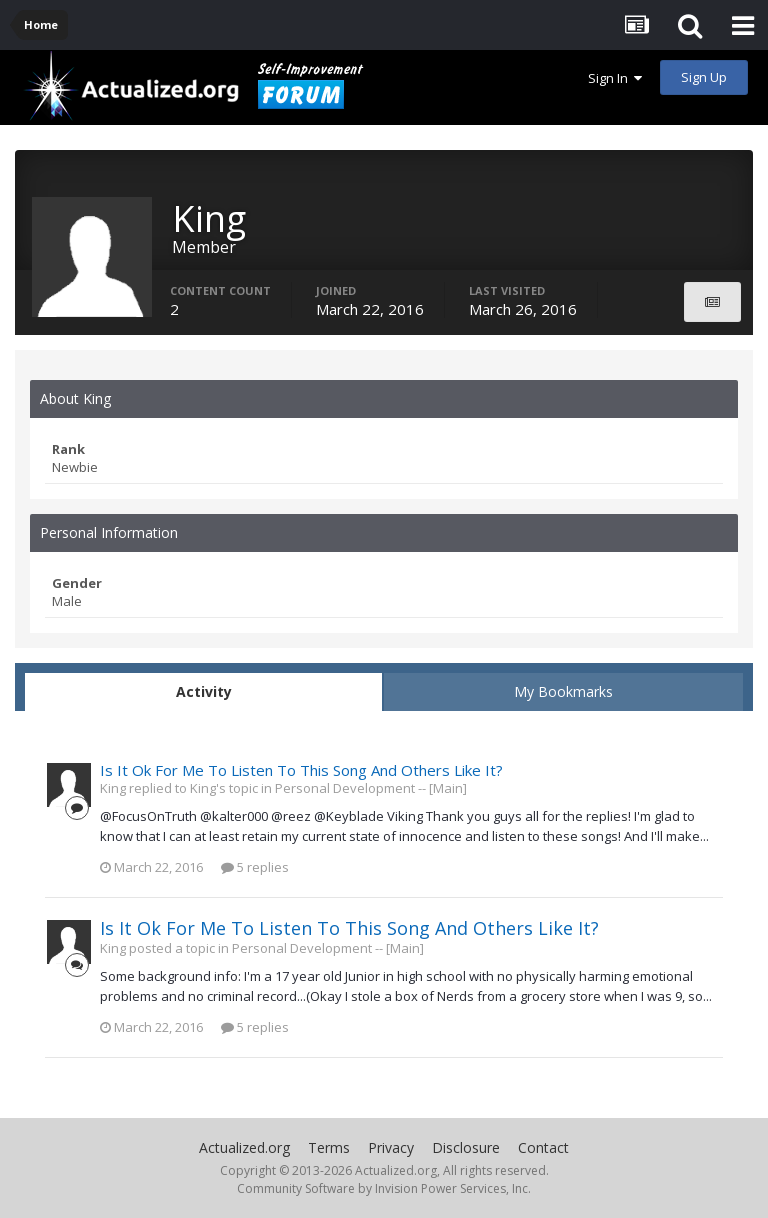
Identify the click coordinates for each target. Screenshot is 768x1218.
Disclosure (466, 1147)
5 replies (255, 867)
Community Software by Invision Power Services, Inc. (384, 1188)
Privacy (391, 1147)
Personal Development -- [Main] (371, 788)
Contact (543, 1147)
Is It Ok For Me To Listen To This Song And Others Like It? (301, 770)
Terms (329, 1147)
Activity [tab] (204, 691)
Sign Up (704, 77)
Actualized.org (244, 1147)
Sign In (615, 78)
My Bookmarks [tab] (563, 691)
